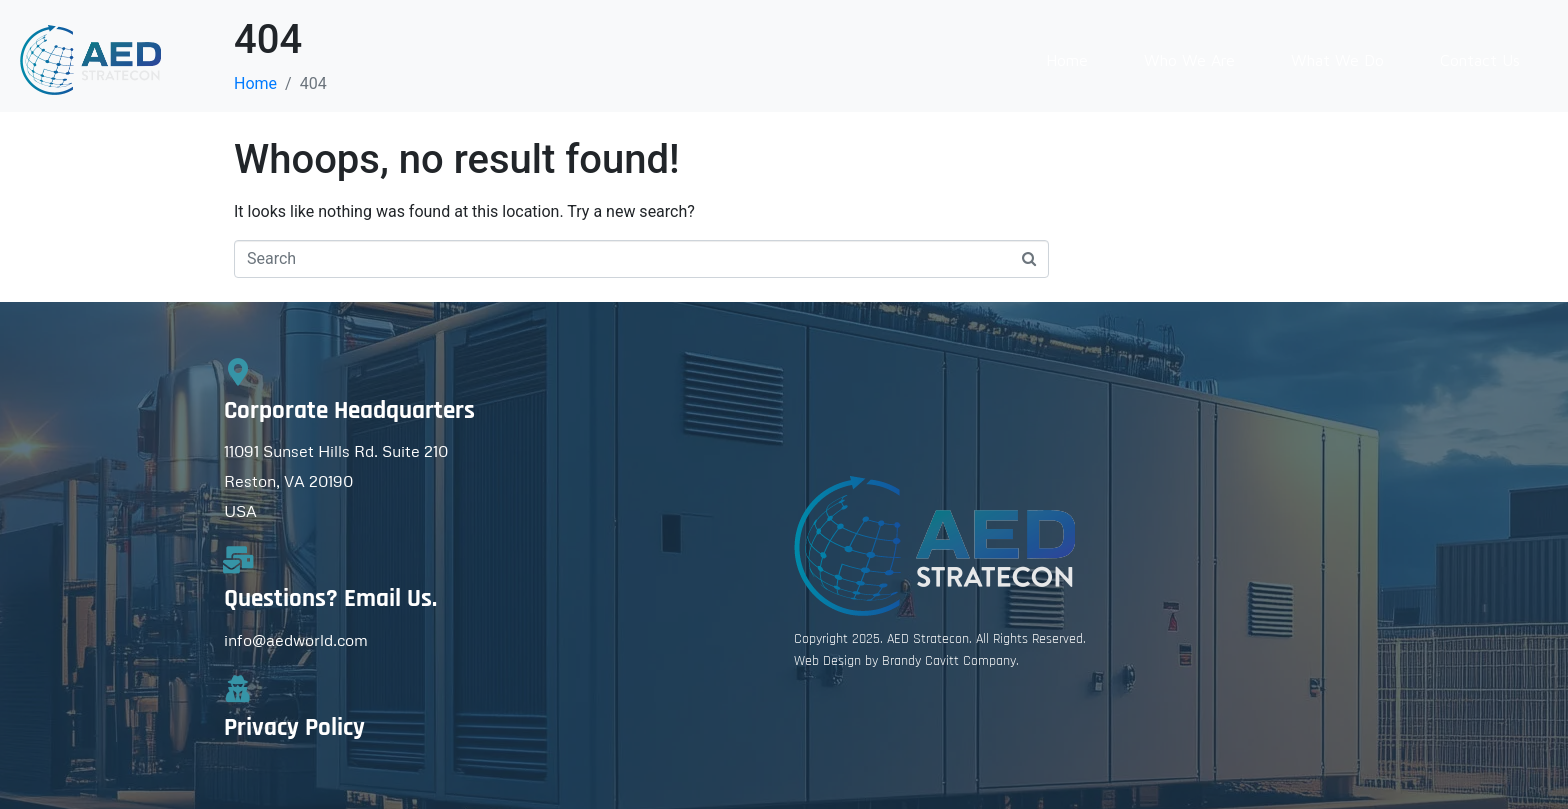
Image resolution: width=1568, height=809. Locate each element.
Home (1067, 60)
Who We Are (1189, 60)
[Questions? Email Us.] (237, 559)
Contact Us (1480, 60)
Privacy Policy (294, 728)
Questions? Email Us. (330, 599)
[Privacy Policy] (237, 688)
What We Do (1337, 60)
